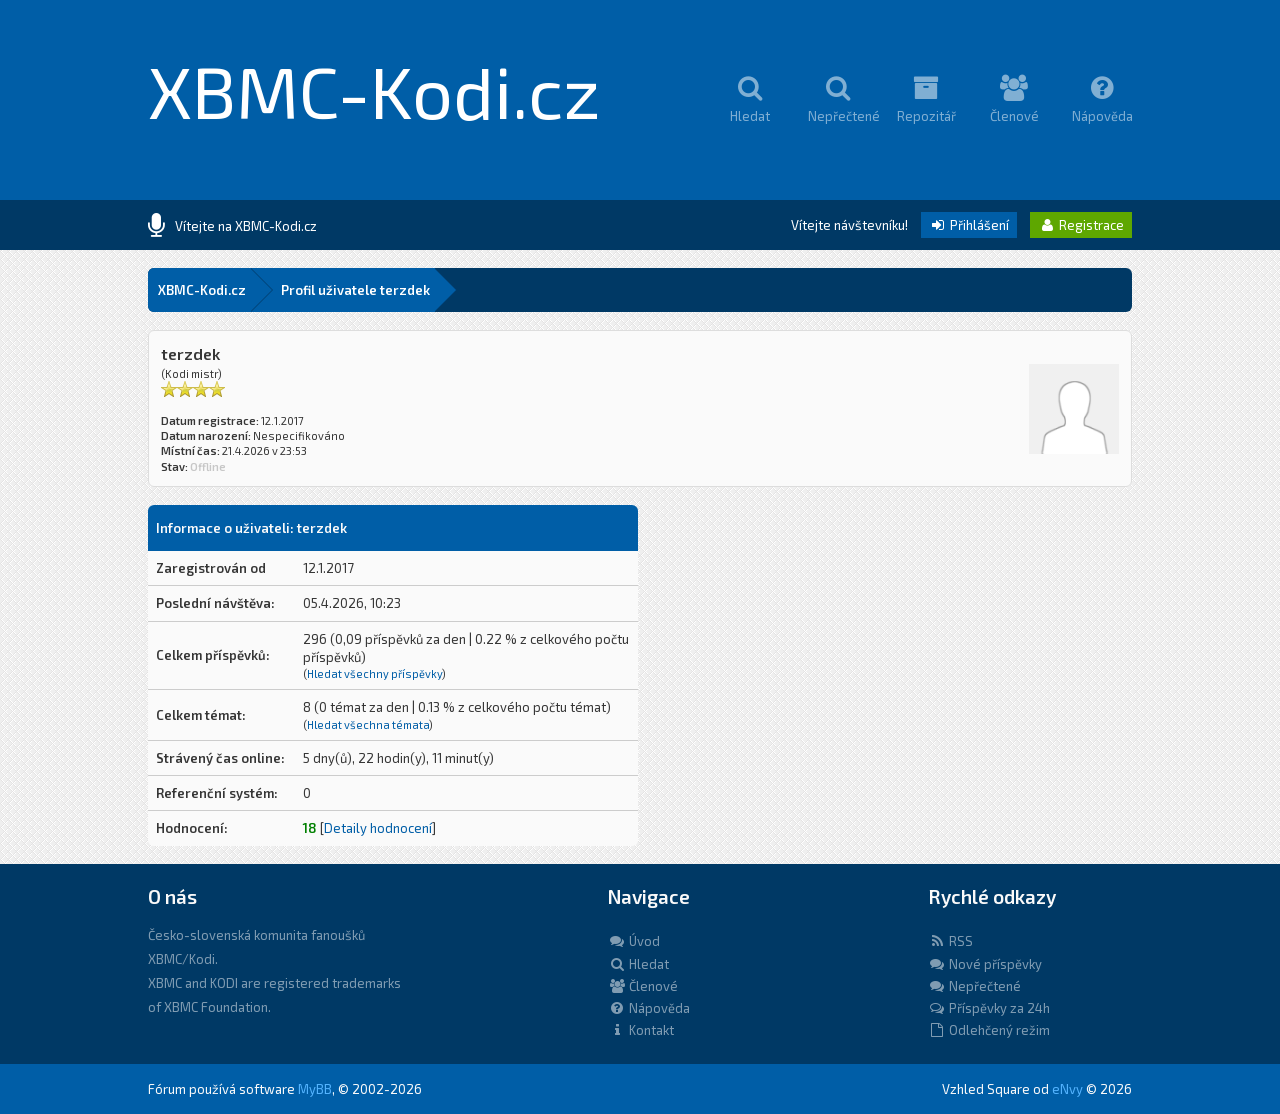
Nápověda (649, 1008)
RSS (950, 941)
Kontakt (641, 1030)
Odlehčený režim (989, 1030)
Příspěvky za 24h (989, 1008)
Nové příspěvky (985, 964)
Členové (643, 986)
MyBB (315, 1089)
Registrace (1081, 225)
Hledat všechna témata (368, 724)
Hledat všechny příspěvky (374, 673)
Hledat (638, 964)
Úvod (634, 941)
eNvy (1067, 1089)
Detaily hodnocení (378, 828)
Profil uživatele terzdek (355, 290)
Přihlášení (969, 225)
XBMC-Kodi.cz (374, 90)
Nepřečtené (974, 986)
